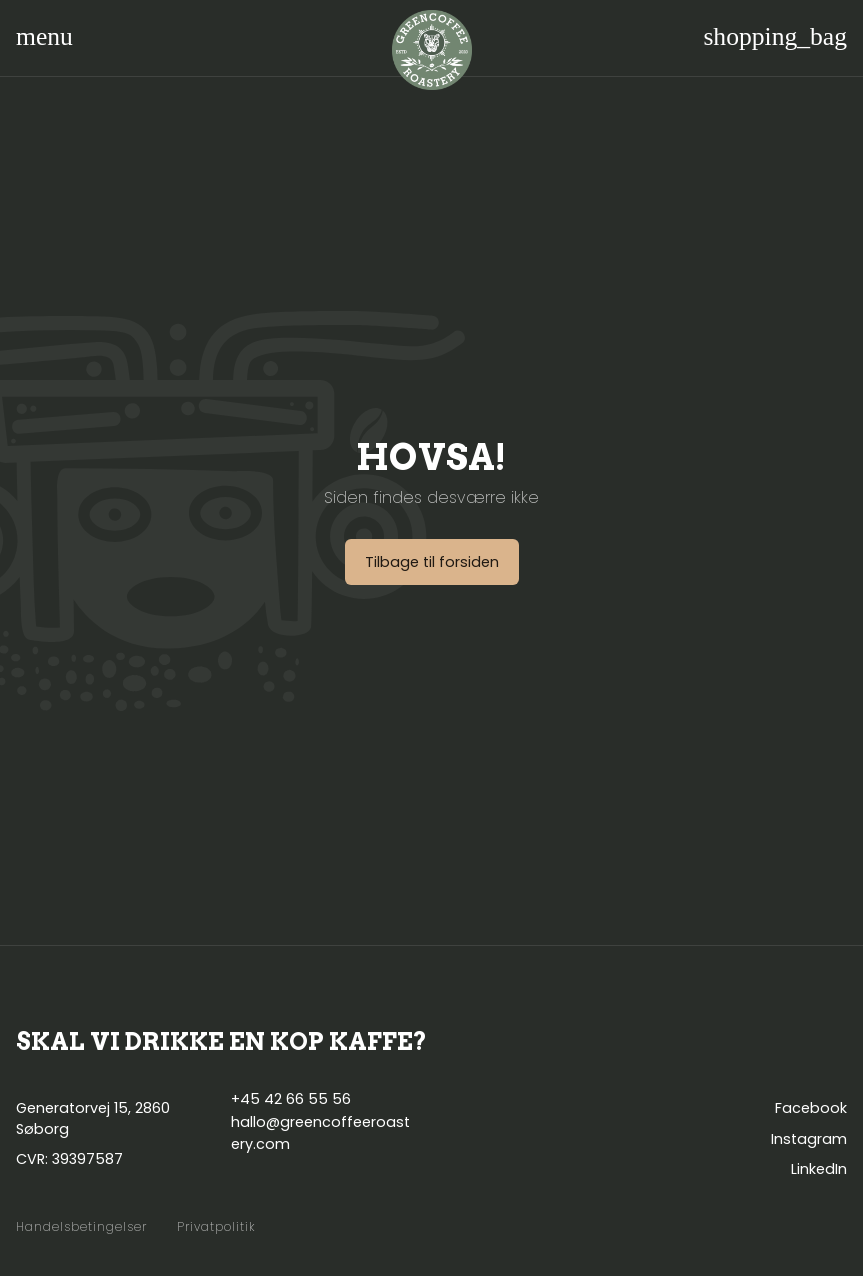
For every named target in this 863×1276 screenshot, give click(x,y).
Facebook (811, 1108)
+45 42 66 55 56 (291, 1099)
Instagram (809, 1139)
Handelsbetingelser (81, 1227)
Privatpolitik (216, 1227)
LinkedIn (819, 1169)
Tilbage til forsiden (432, 562)
